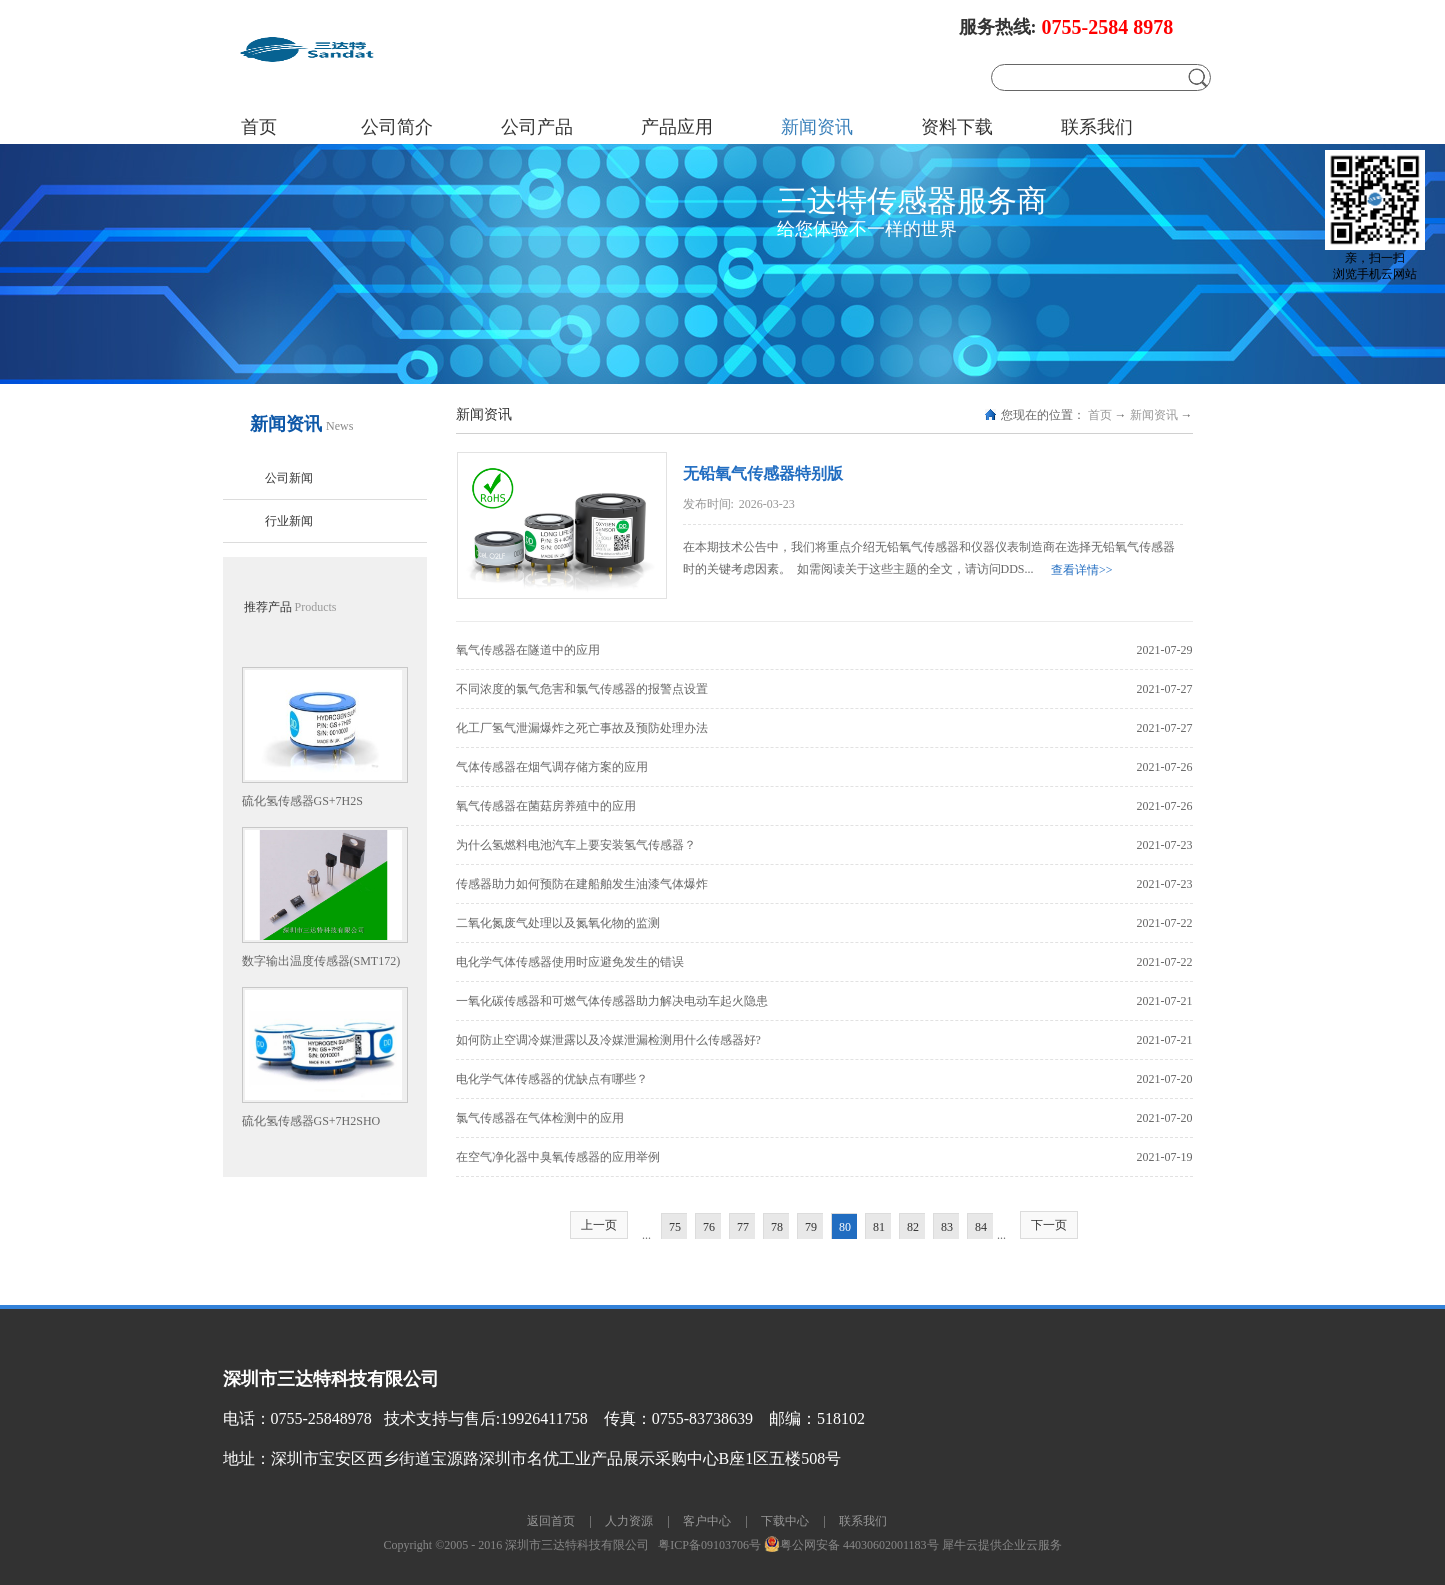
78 (777, 1227)
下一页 (1049, 1225)
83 (947, 1227)
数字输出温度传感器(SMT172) (321, 961)
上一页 (599, 1225)
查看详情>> (1082, 570)
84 (981, 1227)
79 (811, 1227)
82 (913, 1227)
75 (675, 1227)
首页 (259, 127)
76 (709, 1227)
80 (845, 1227)
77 (743, 1227)
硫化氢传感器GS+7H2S (302, 801)
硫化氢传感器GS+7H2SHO (311, 1121)
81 (879, 1227)
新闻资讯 (1154, 415)
